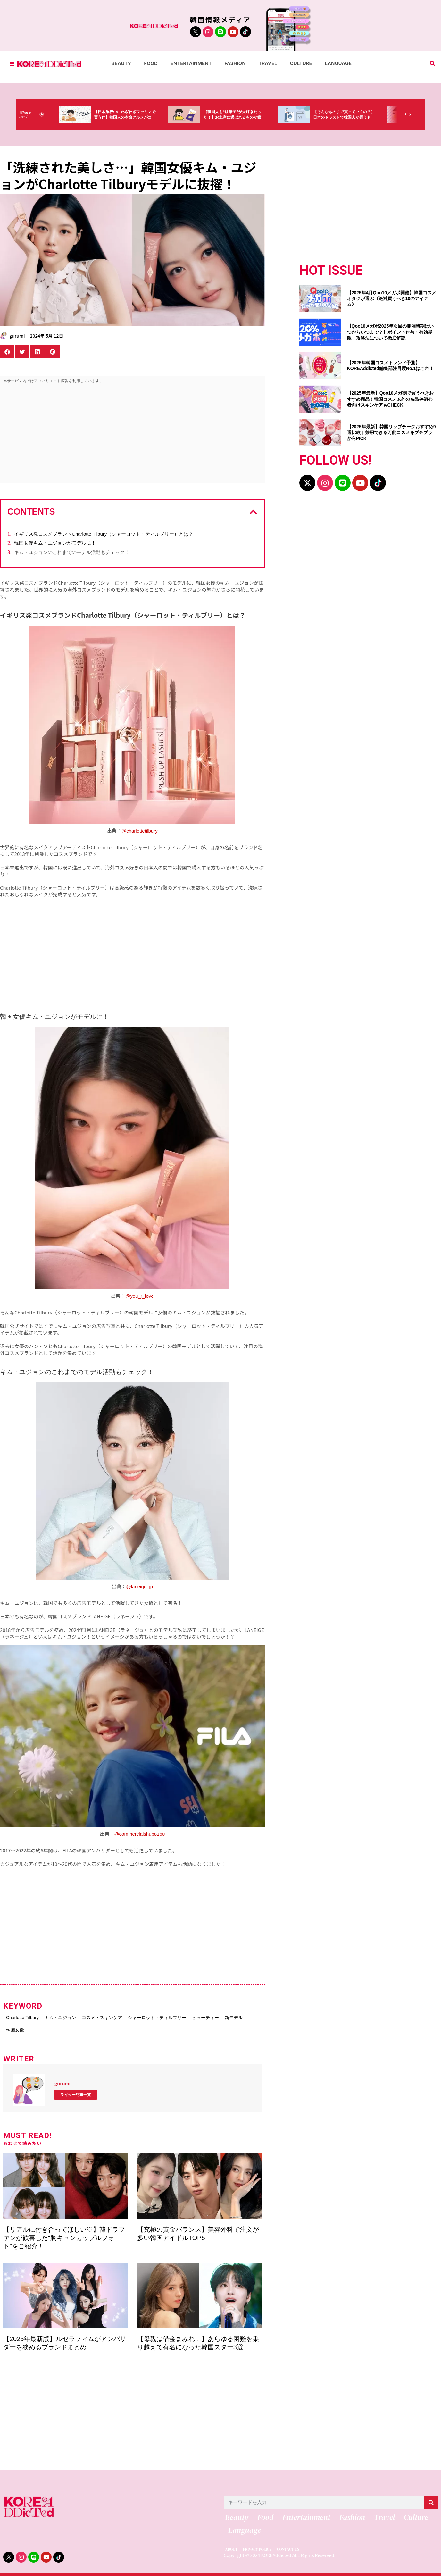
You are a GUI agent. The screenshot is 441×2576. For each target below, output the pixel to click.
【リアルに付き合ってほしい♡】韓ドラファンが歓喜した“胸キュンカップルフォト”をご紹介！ (64, 2233)
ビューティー (21, 2026)
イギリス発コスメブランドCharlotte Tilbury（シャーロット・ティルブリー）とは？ (103, 534)
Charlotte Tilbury (24, 2016)
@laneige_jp (139, 1586)
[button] (432, 63)
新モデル (60, 2026)
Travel (268, 63)
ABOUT (231, 2549)
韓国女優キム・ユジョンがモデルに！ (55, 543)
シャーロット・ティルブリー (190, 2016)
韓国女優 (94, 2026)
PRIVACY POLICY (262, 2549)
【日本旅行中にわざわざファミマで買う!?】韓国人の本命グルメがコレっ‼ (140, 117)
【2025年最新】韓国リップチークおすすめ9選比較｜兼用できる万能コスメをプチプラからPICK (391, 432)
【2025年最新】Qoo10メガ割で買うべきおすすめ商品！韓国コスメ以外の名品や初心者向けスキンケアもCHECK (390, 398)
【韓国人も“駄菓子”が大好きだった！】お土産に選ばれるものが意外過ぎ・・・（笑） (250, 117)
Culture (301, 63)
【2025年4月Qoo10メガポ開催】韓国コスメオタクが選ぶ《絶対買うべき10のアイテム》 (392, 298)
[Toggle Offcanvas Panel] (11, 63)
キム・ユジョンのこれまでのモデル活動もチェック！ (71, 552)
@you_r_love (139, 1296)
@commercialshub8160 (139, 1834)
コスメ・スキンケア (124, 2016)
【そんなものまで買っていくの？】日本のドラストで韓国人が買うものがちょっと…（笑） (359, 117)
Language (338, 63)
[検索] (431, 2498)
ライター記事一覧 (75, 2090)
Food (151, 63)
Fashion (234, 63)
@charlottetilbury (139, 831)
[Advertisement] (132, 435)
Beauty (121, 63)
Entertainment (191, 63)
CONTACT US (300, 2549)
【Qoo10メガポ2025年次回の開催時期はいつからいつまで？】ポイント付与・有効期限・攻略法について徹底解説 (390, 331)
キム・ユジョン (72, 2016)
